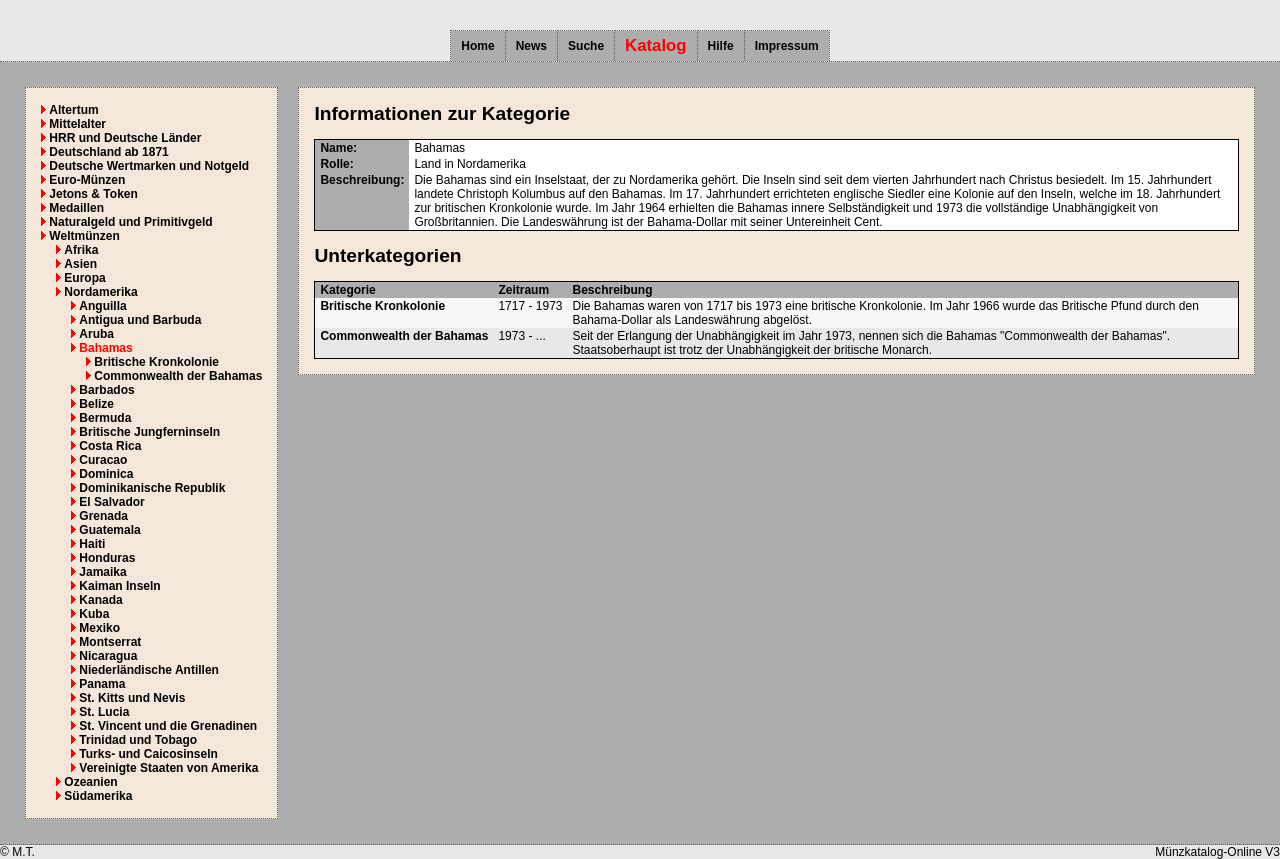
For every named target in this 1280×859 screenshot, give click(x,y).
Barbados (106, 390)
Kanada (100, 600)
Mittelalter (77, 124)
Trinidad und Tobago (138, 740)
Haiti (92, 544)
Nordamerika (100, 292)
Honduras (107, 558)
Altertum (73, 110)
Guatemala (109, 530)
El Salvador (111, 502)
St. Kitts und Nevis (132, 698)
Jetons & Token (93, 194)
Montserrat (110, 642)
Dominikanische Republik (152, 488)
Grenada (103, 516)
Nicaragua (108, 656)
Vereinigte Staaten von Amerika (168, 768)
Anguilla (102, 306)
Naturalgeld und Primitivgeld (130, 222)
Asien (80, 264)
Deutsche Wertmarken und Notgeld (149, 166)
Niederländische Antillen (149, 670)
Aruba (96, 334)
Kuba (94, 614)
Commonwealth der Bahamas (178, 376)
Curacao (103, 460)
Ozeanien (90, 782)
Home (477, 46)
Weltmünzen (84, 236)
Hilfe (721, 46)
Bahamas (105, 348)
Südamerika (98, 796)
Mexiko (99, 628)
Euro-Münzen (87, 180)
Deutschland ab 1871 (108, 152)
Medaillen (76, 208)
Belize (96, 404)
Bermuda (105, 418)
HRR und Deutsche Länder (125, 138)
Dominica (106, 474)
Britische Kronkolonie (156, 362)
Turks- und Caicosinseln (148, 754)
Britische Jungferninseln (149, 432)
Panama (102, 684)
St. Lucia (104, 712)
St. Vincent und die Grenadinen (168, 726)
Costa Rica (110, 446)
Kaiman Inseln (119, 586)
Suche (586, 46)
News (531, 46)
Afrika (81, 250)
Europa (84, 278)
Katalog (656, 45)
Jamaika (102, 572)
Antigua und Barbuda (140, 320)
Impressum (787, 46)
